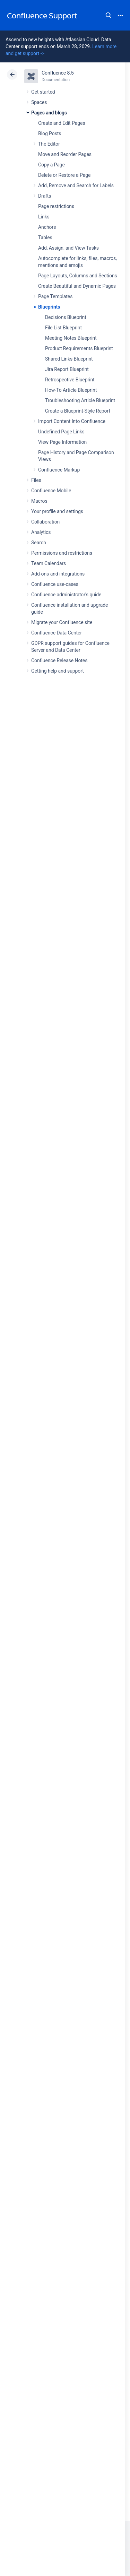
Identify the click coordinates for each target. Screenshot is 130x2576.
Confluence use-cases (54, 584)
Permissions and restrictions (61, 553)
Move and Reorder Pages (65, 154)
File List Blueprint (63, 327)
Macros (39, 501)
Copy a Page (51, 164)
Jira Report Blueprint (67, 369)
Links (44, 216)
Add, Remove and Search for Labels (76, 185)
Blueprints (49, 307)
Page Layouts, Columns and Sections (77, 275)
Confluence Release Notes (59, 660)
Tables (45, 237)
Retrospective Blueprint (70, 379)
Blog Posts (49, 133)
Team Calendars (48, 563)
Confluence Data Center (56, 633)
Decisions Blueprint (65, 317)
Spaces (39, 102)
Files (36, 480)
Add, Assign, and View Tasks (68, 248)
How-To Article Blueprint (71, 390)
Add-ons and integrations (58, 574)
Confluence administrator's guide (66, 594)
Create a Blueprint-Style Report (77, 411)
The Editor (49, 144)
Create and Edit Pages (61, 123)
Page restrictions (56, 206)
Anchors (47, 227)
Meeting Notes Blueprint (71, 338)
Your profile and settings (57, 511)
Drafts (44, 196)
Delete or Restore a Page (64, 175)
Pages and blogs (49, 112)
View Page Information (62, 442)
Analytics (41, 532)
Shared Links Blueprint (69, 359)
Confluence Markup (59, 470)
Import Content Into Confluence (71, 421)
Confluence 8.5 (58, 73)
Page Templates (55, 296)
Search (108, 15)
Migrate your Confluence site (61, 622)
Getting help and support (57, 671)
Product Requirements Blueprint (79, 348)
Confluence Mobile (51, 490)
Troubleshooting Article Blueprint (80, 400)
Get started (43, 92)
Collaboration (45, 522)
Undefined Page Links (61, 431)
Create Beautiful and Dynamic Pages (77, 286)
